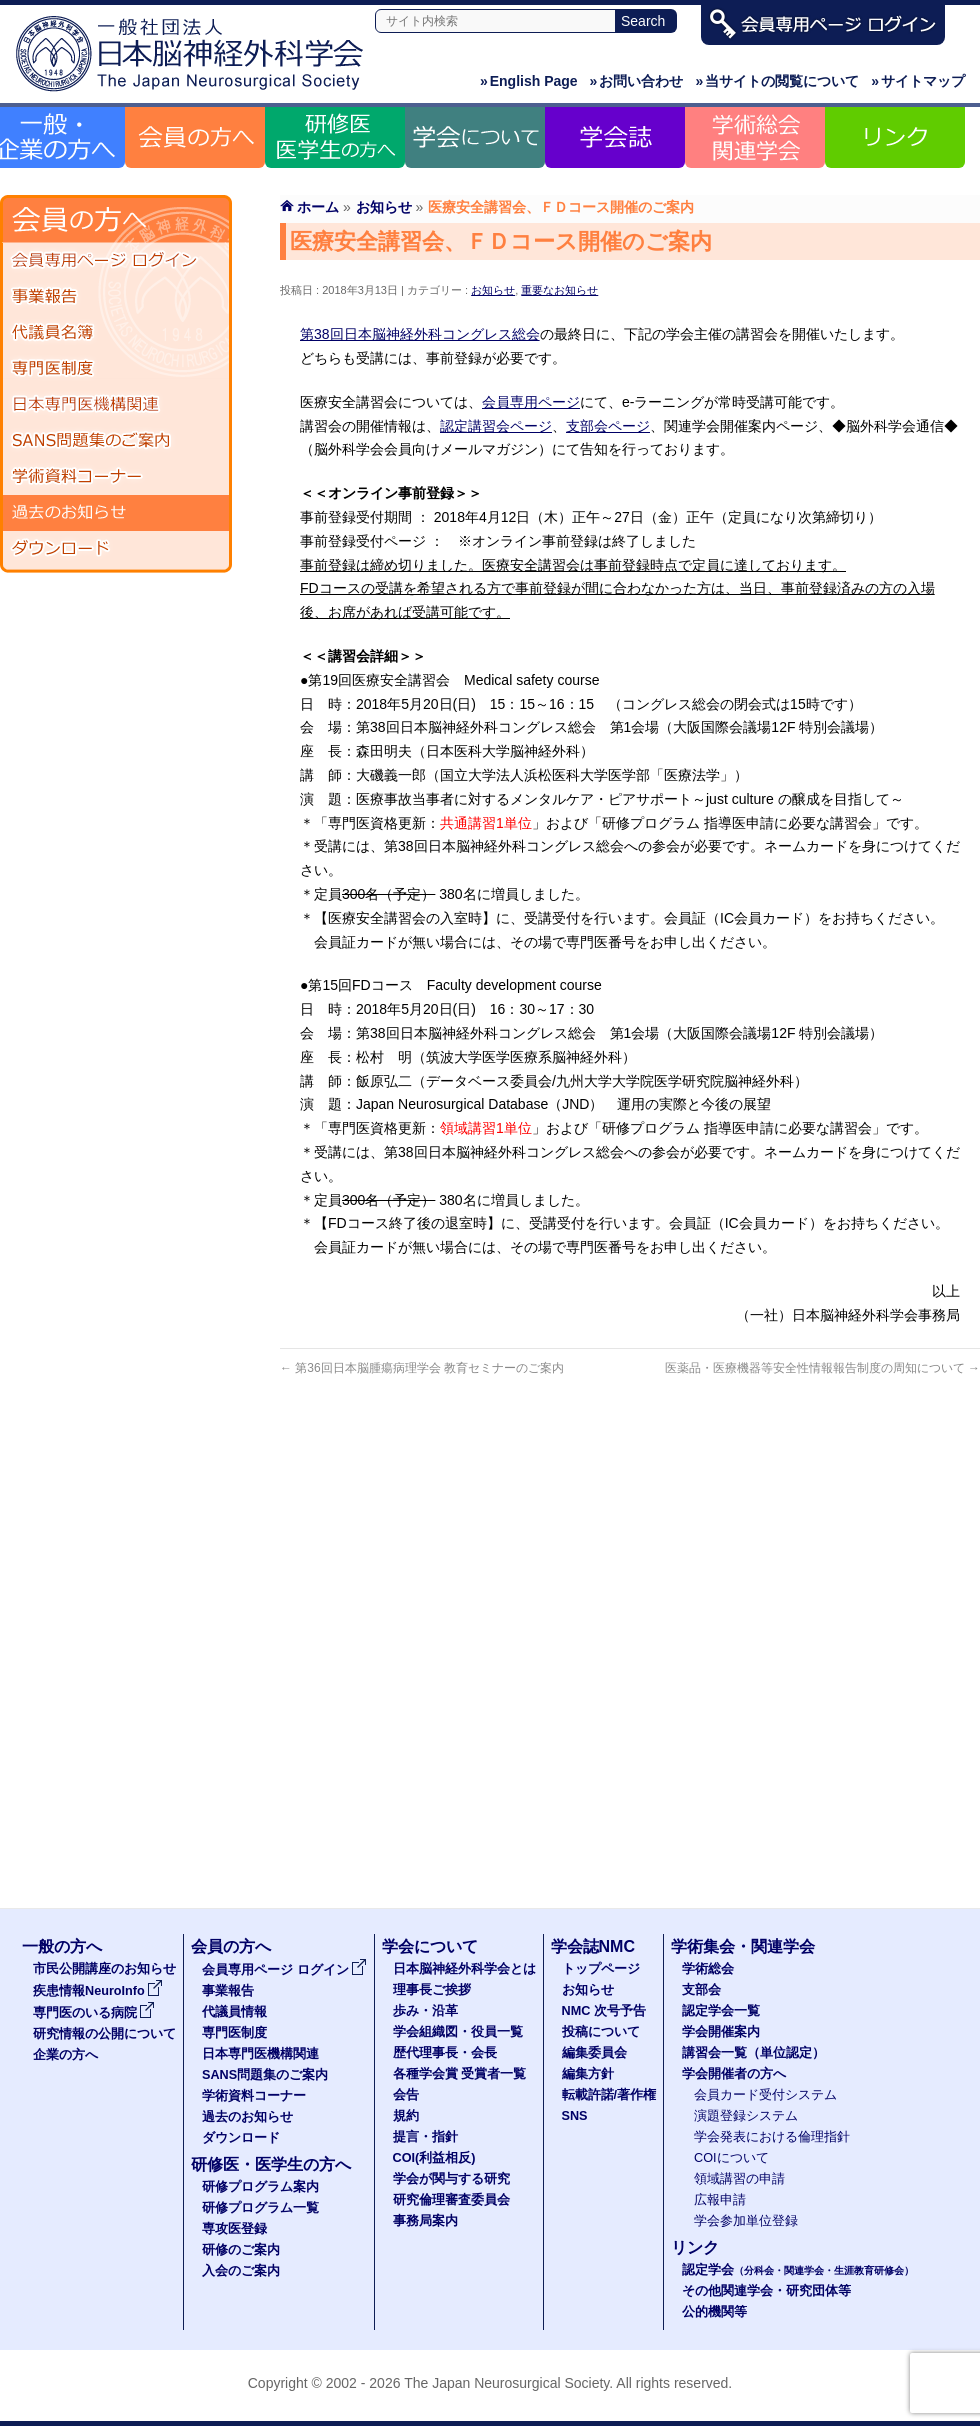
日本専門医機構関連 (116, 405)
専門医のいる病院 (94, 2013)
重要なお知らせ (559, 290)
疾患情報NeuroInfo (98, 1991)
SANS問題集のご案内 (116, 441)
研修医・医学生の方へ (271, 2164)
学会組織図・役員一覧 (458, 2032)
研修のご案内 (241, 2250)
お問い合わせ (637, 81)
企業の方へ (65, 2055)
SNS (575, 2116)
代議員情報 (234, 2012)
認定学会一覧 (721, 2011)
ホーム (318, 207)
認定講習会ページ (496, 426)
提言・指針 (425, 2137)
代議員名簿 (116, 333)
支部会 (701, 1990)
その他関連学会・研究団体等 (766, 2291)
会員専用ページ (531, 402)
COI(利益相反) (434, 2158)
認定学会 (798, 2270)
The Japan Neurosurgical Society (506, 2383)
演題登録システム (746, 2116)
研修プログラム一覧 (260, 2208)
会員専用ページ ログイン (116, 261)
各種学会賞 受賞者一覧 (460, 2074)
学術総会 (708, 1969)
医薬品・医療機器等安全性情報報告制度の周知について (822, 1368)
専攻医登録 (234, 2229)
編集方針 (588, 2074)
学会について (430, 1946)
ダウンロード (116, 549)
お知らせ (493, 290)
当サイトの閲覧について (777, 81)
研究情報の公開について (104, 2034)
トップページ (601, 1969)
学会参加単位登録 (746, 2221)
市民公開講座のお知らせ (104, 1969)
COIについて (731, 2158)
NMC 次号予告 (604, 2011)
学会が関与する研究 (451, 2179)
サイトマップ (918, 81)
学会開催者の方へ (734, 2074)
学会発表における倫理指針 (772, 2137)
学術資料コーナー (116, 477)
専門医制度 (116, 369)
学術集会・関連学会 (743, 1946)
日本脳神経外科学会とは (464, 1969)
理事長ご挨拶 (432, 1990)
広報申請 (720, 2200)
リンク (695, 2247)
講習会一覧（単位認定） (753, 2053)
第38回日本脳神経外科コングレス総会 (420, 334)
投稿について (601, 2032)
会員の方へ (231, 1946)
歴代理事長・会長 (445, 2053)
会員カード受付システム (765, 2095)
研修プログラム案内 (260, 2187)
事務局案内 (425, 2221)
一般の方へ (62, 1946)
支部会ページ (608, 426)
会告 (406, 2095)
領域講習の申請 (739, 2179)
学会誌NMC (593, 1946)
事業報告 (116, 297)
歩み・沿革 (425, 2011)
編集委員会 (594, 2053)
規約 (406, 2116)
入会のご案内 (241, 2271)
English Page (529, 81)
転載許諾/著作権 (609, 2095)
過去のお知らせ (116, 513)
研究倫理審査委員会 (451, 2200)
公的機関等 (714, 2312)
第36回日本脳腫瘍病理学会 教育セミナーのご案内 (422, 1368)
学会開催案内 (721, 2032)
